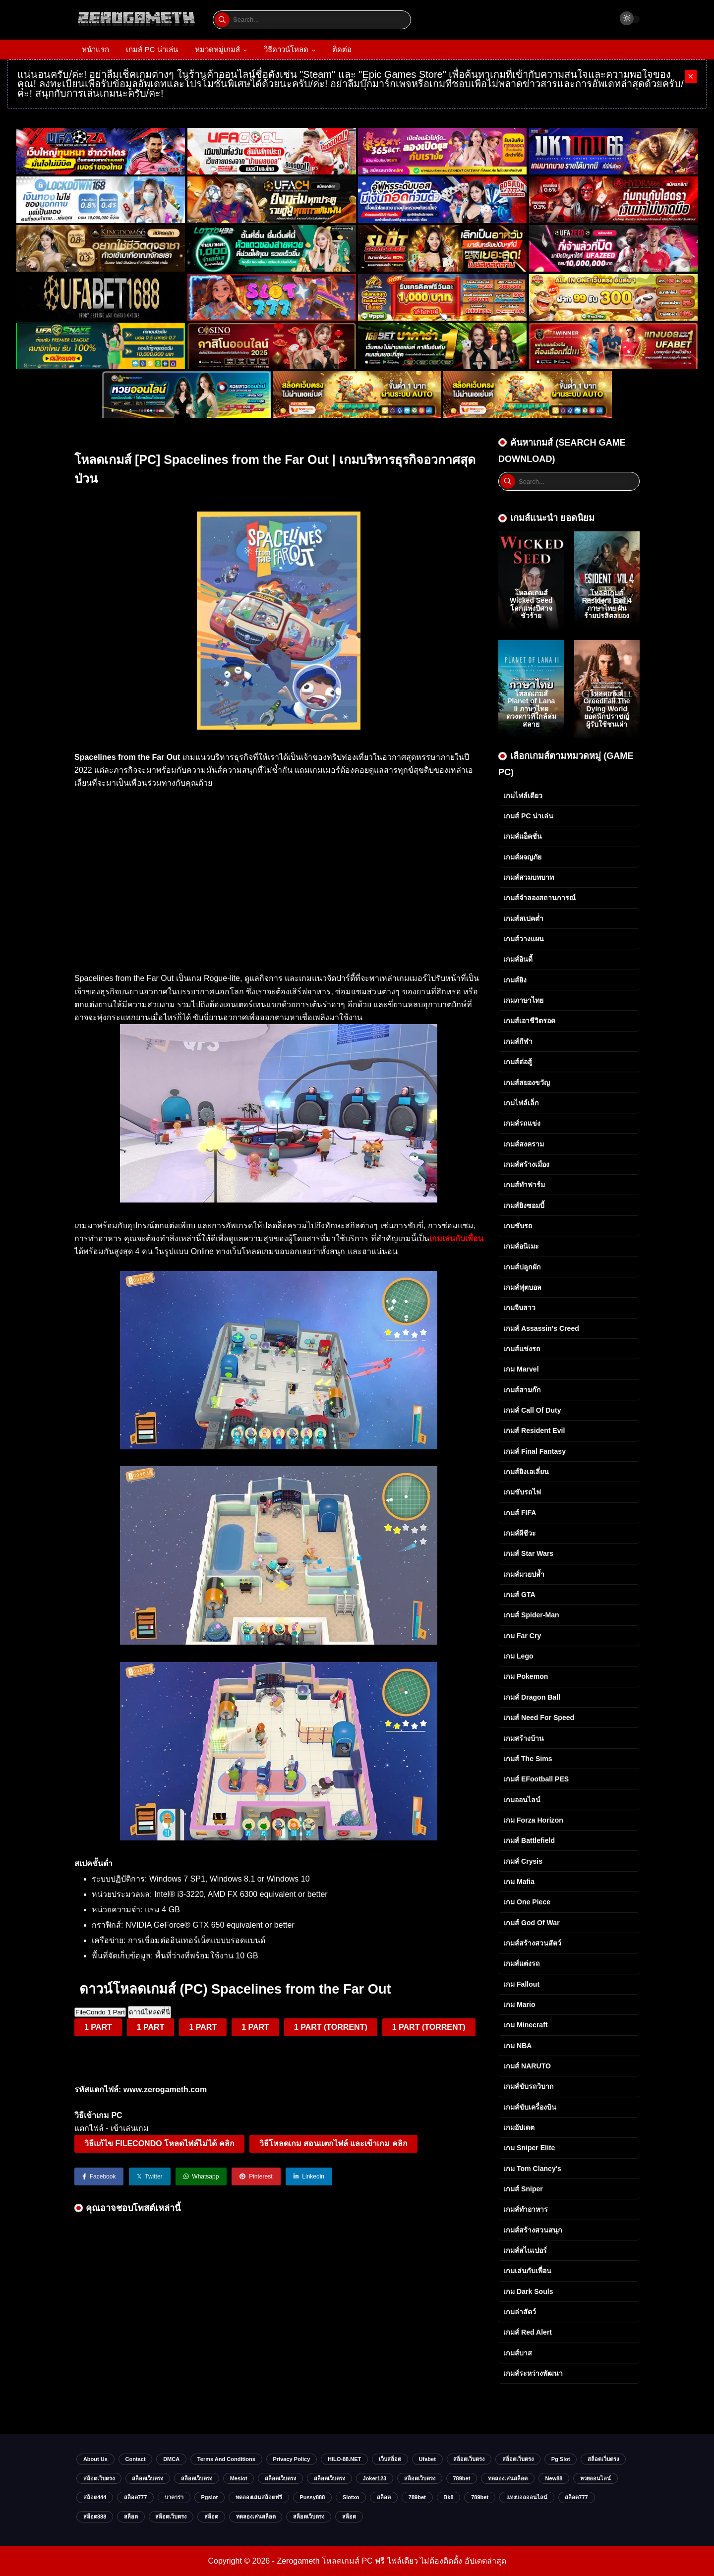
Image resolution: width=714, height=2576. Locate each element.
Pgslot (209, 2497)
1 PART (98, 2027)
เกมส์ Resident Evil (534, 1430)
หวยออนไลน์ (595, 2478)
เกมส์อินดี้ (518, 959)
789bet (461, 2478)
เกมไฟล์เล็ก (521, 1103)
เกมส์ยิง (515, 980)
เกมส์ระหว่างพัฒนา (533, 2373)
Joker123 (374, 2478)
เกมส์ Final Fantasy (534, 1451)
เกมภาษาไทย (523, 1000)
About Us (95, 2459)
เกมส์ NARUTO (527, 2066)
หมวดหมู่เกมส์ (217, 49)
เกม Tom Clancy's (532, 2169)
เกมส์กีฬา (518, 1041)
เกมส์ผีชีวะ (519, 1533)
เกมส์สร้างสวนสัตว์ (532, 1943)
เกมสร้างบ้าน (523, 1738)
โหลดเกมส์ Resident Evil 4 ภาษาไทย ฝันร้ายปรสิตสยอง (607, 604)
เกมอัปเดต (519, 2127)
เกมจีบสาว (519, 1308)
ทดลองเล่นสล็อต (508, 2478)
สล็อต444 (94, 2497)
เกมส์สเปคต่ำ (523, 918)
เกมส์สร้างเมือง (526, 1164)
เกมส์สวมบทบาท (528, 877)
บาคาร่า (174, 2497)
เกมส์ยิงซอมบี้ (523, 1205)
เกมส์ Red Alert (527, 2332)
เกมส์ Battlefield (529, 1840)
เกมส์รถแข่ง (521, 1123)
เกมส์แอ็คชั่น (522, 836)
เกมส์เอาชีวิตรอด (529, 1021)
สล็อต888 (94, 2516)
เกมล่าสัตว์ (519, 2312)
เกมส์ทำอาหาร (525, 2209)
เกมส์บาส (517, 2353)
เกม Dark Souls (528, 2291)
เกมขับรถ (518, 1226)
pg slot (560, 2459)
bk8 (448, 2497)
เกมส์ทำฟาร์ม (524, 1185)
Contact (135, 2459)
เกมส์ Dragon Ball (531, 1697)
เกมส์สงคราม (523, 1144)
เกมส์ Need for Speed (538, 1717)
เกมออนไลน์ (521, 1800)
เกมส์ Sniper (523, 2189)
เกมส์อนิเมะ (521, 1246)
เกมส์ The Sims (527, 1759)
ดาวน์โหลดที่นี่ (149, 2012)
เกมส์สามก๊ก (522, 1390)
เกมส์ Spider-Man (531, 1615)
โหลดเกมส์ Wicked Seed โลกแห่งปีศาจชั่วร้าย (531, 604)
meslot (238, 2478)
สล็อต (384, 2497)
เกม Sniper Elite (529, 2148)
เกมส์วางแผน (523, 939)
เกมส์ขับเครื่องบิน (529, 2107)
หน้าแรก (95, 49)
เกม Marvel (521, 1369)
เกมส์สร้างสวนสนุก (532, 2230)
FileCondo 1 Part (100, 2012)
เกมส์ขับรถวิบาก (528, 2086)
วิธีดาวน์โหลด (286, 49)
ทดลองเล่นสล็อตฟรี (259, 2497)
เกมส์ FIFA (519, 1513)
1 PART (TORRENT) (330, 2027)
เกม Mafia (519, 1882)
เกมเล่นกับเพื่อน (527, 2271)
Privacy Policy (291, 2459)
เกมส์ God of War (531, 1923)
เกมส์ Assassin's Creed (541, 1328)
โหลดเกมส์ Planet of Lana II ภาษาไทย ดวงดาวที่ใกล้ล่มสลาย (531, 709)
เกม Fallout (521, 1984)
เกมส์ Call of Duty (532, 1410)
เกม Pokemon (525, 1676)
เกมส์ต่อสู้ (517, 1062)
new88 (554, 2478)
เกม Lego (518, 1656)
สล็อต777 (135, 2497)
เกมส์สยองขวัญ (526, 1083)
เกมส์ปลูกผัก (522, 1267)
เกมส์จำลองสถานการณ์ (539, 898)
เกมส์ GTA (519, 1595)
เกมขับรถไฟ (522, 1492)
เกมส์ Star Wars (528, 1553)
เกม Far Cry (522, 1636)
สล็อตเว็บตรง (468, 2459)
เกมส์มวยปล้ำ (523, 1574)
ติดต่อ (342, 49)
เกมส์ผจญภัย (522, 857)
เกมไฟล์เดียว (522, 796)
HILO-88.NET (344, 2459)
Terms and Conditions (226, 2459)
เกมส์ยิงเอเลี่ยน (526, 1472)
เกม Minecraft (525, 2025)
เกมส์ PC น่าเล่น (152, 49)
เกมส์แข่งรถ (521, 1349)
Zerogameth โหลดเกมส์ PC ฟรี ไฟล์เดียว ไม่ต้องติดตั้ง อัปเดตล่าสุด (391, 2561)
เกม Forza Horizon (533, 1820)
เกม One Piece (526, 1902)
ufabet (427, 2459)
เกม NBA (517, 2046)
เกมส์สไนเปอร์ (525, 2250)
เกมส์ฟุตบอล (522, 1287)
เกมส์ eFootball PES (536, 1779)
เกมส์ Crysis (522, 1861)
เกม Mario (519, 2004)
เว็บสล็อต (390, 2459)
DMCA (171, 2459)
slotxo (351, 2497)
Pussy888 (312, 2497)
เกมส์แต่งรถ (521, 1963)
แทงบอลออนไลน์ (526, 2497)
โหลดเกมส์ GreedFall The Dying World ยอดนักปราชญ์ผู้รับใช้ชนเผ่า (607, 709)
